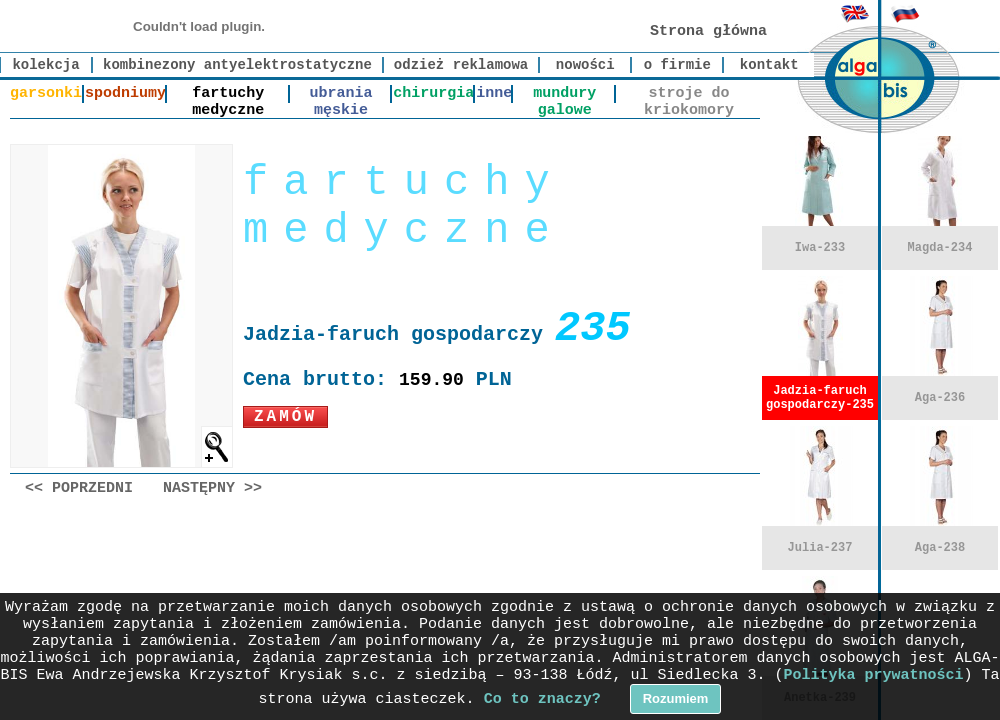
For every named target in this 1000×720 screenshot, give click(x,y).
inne (494, 93)
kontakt (769, 65)
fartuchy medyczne (228, 94)
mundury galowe (564, 94)
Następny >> (212, 488)
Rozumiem (676, 698)
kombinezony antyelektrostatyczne (237, 65)
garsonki (46, 93)
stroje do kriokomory (689, 94)
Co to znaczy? (542, 699)
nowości (585, 65)
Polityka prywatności (874, 675)
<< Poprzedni (79, 488)
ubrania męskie (340, 94)
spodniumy (125, 93)
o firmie (677, 65)
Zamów (285, 417)
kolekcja (45, 65)
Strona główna (708, 31)
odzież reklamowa (461, 65)
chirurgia (433, 93)
